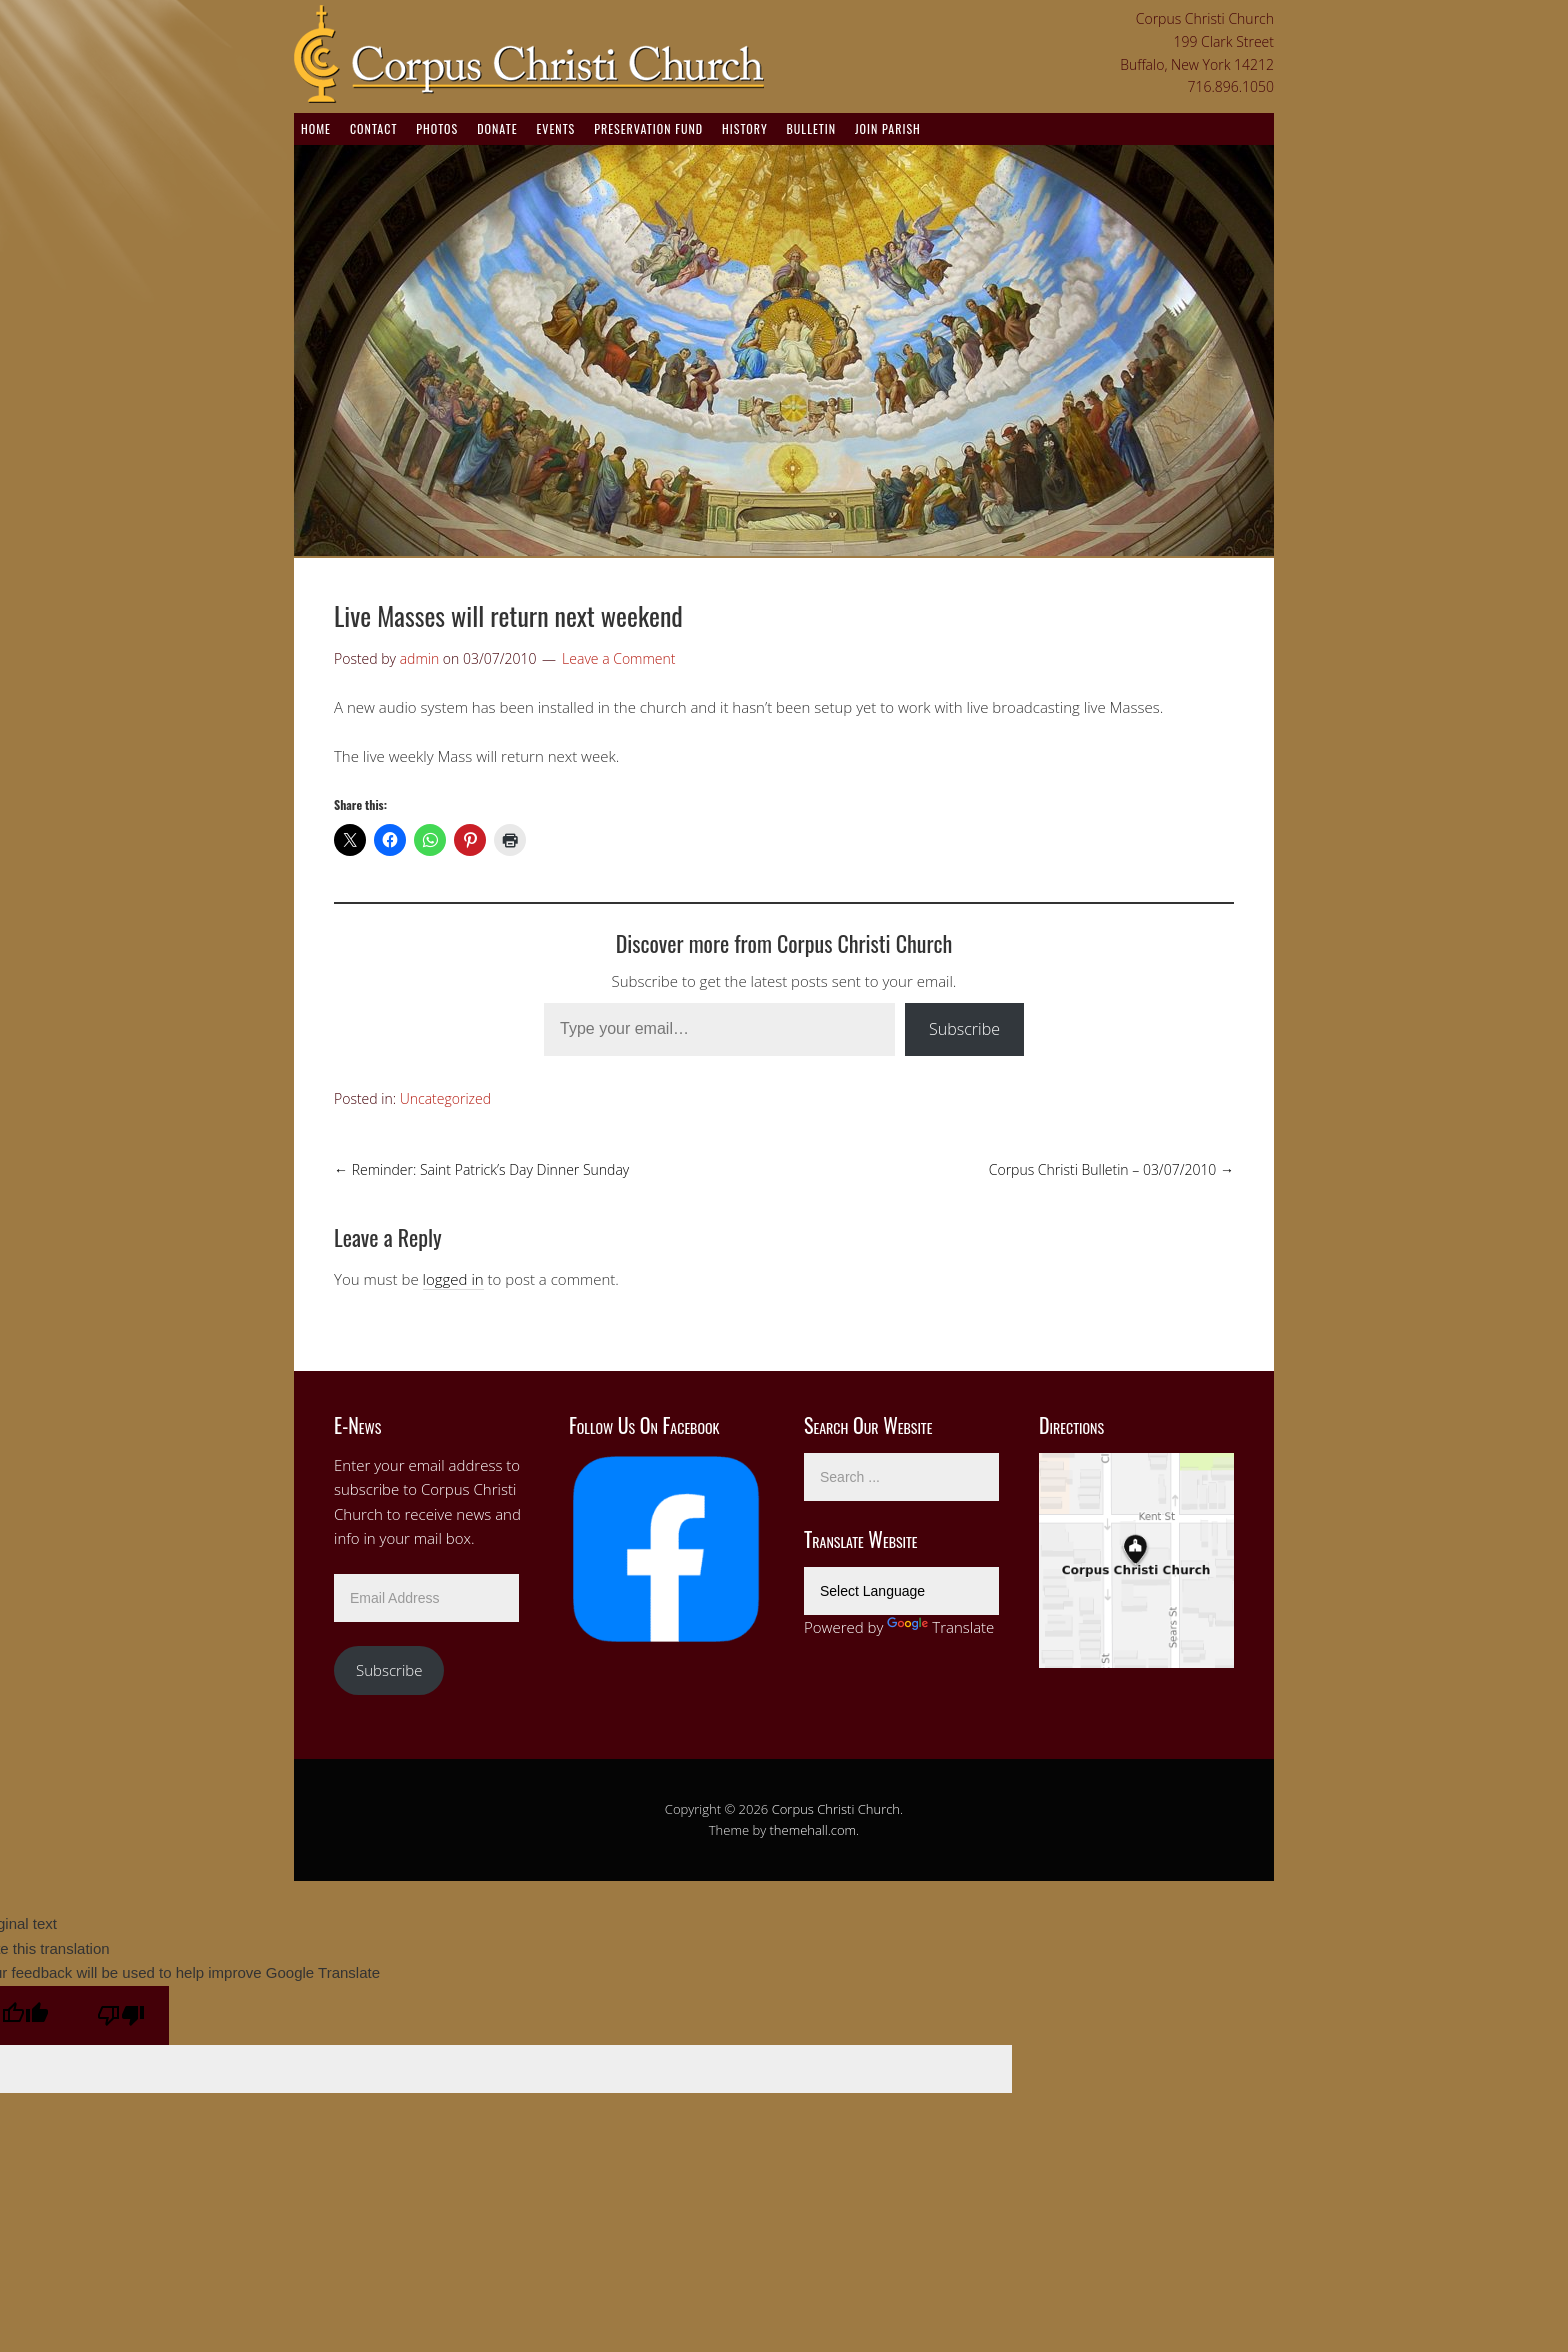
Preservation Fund (648, 128)
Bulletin (811, 128)
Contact (373, 128)
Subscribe (964, 1029)
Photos (437, 128)
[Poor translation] (121, 2015)
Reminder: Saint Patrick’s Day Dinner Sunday (481, 1169)
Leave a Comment (618, 658)
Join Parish (888, 128)
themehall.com (813, 1830)
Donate (497, 128)
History (745, 128)
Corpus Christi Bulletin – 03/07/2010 (1111, 1169)
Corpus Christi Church (836, 1809)
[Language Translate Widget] (901, 1591)
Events (555, 128)
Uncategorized (445, 1098)
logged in (453, 1279)
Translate (940, 1627)
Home (316, 128)
